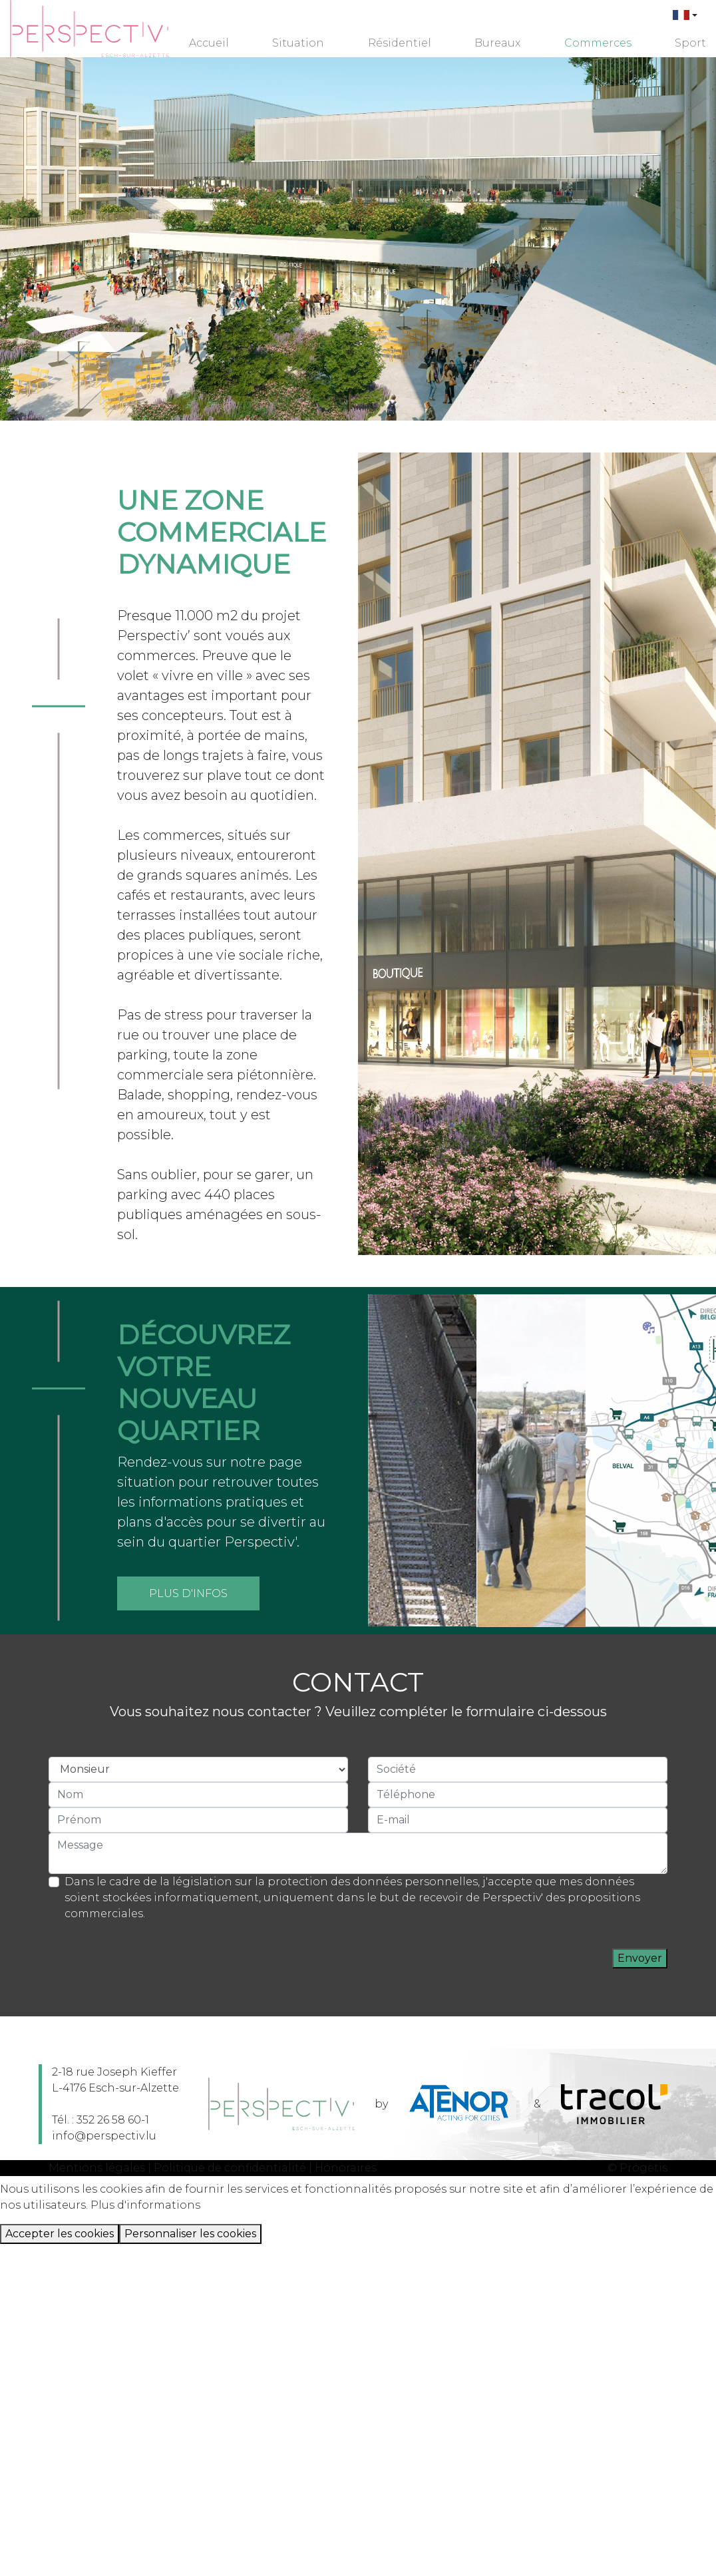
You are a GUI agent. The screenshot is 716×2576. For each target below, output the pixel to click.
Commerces (597, 43)
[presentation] (511, 1958)
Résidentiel (399, 43)
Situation (298, 43)
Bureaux (497, 43)
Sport (690, 43)
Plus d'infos (188, 1593)
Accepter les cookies (59, 2233)
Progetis (643, 2167)
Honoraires (346, 2167)
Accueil (209, 43)
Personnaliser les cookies (190, 2233)
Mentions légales (97, 2167)
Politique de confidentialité (230, 2167)
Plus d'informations (145, 2205)
